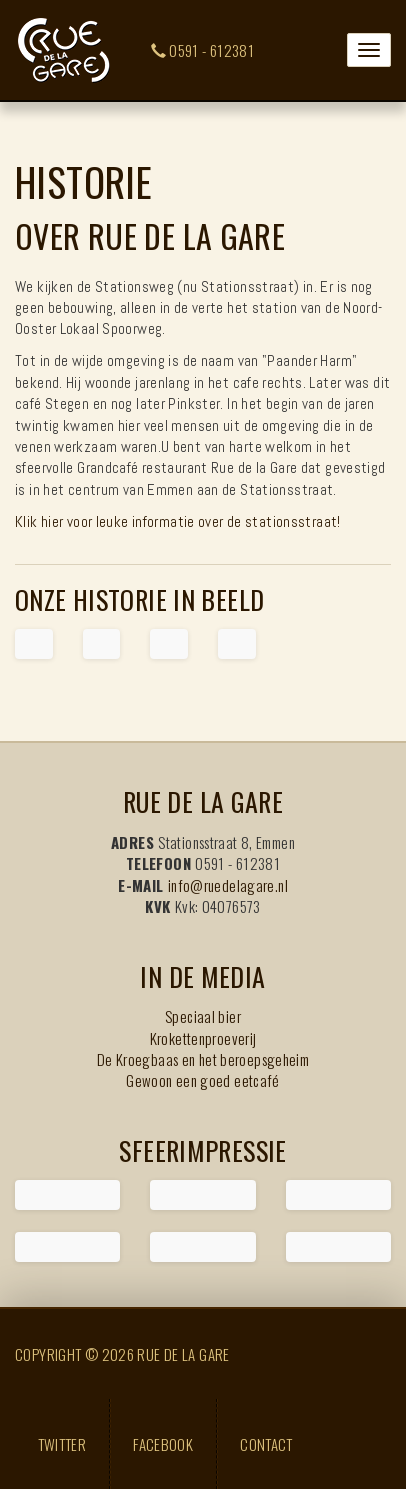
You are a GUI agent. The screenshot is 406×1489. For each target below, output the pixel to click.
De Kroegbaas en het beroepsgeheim (203, 1059)
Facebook (163, 1444)
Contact (266, 1444)
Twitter (62, 1444)
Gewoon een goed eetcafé (203, 1080)
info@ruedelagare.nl (228, 885)
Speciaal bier (203, 1016)
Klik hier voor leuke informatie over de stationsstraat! (178, 521)
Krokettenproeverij (203, 1038)
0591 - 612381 (203, 50)
